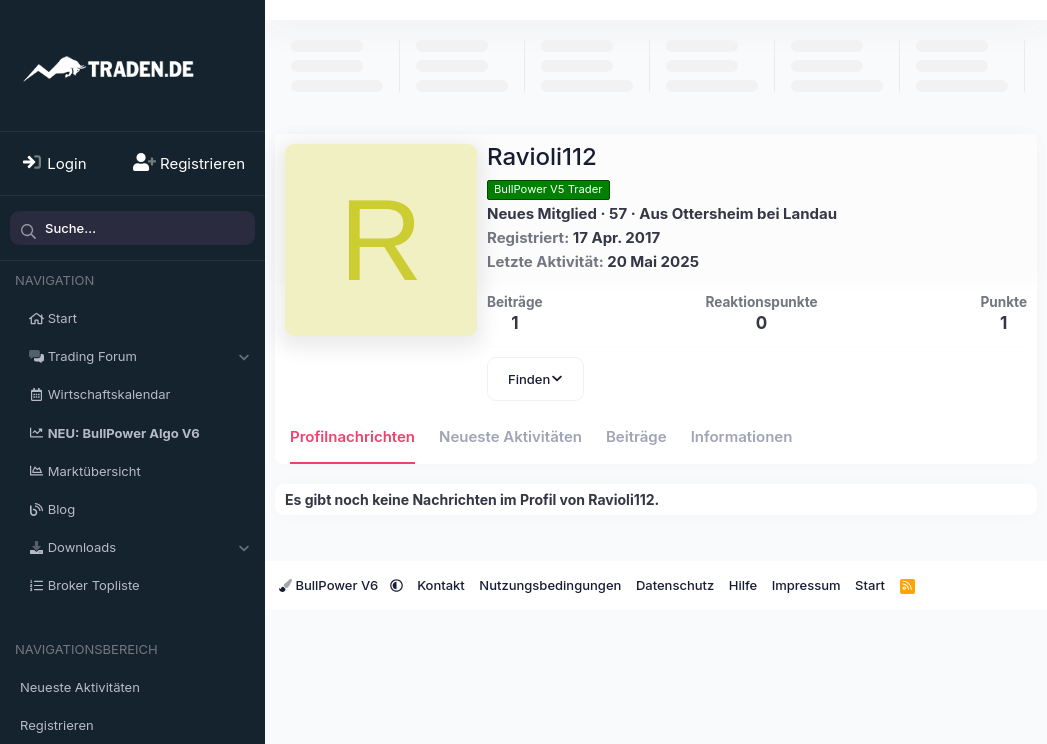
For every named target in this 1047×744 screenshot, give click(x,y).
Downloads (82, 547)
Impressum (806, 585)
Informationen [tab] (742, 436)
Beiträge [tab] (636, 436)
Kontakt (441, 585)
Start (62, 318)
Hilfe (743, 585)
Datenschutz (675, 585)
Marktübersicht (94, 471)
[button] (243, 356)
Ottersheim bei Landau (754, 213)
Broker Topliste (94, 585)
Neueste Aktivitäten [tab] (510, 436)
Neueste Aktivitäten (80, 687)
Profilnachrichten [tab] (352, 436)
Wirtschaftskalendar (109, 394)
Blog (61, 509)
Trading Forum (92, 356)
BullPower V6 (330, 585)
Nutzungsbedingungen (550, 585)
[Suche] (132, 228)
